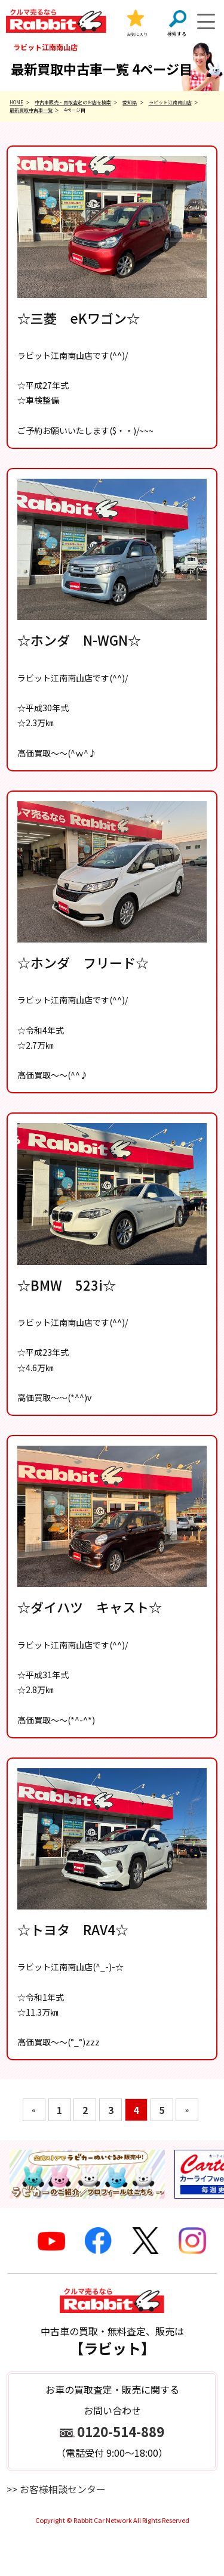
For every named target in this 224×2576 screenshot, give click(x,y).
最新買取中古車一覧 (31, 110)
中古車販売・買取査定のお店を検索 (73, 102)
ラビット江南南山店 (170, 102)
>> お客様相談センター (56, 2489)
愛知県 (129, 102)
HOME (16, 102)
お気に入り (137, 34)
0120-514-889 (120, 2431)
